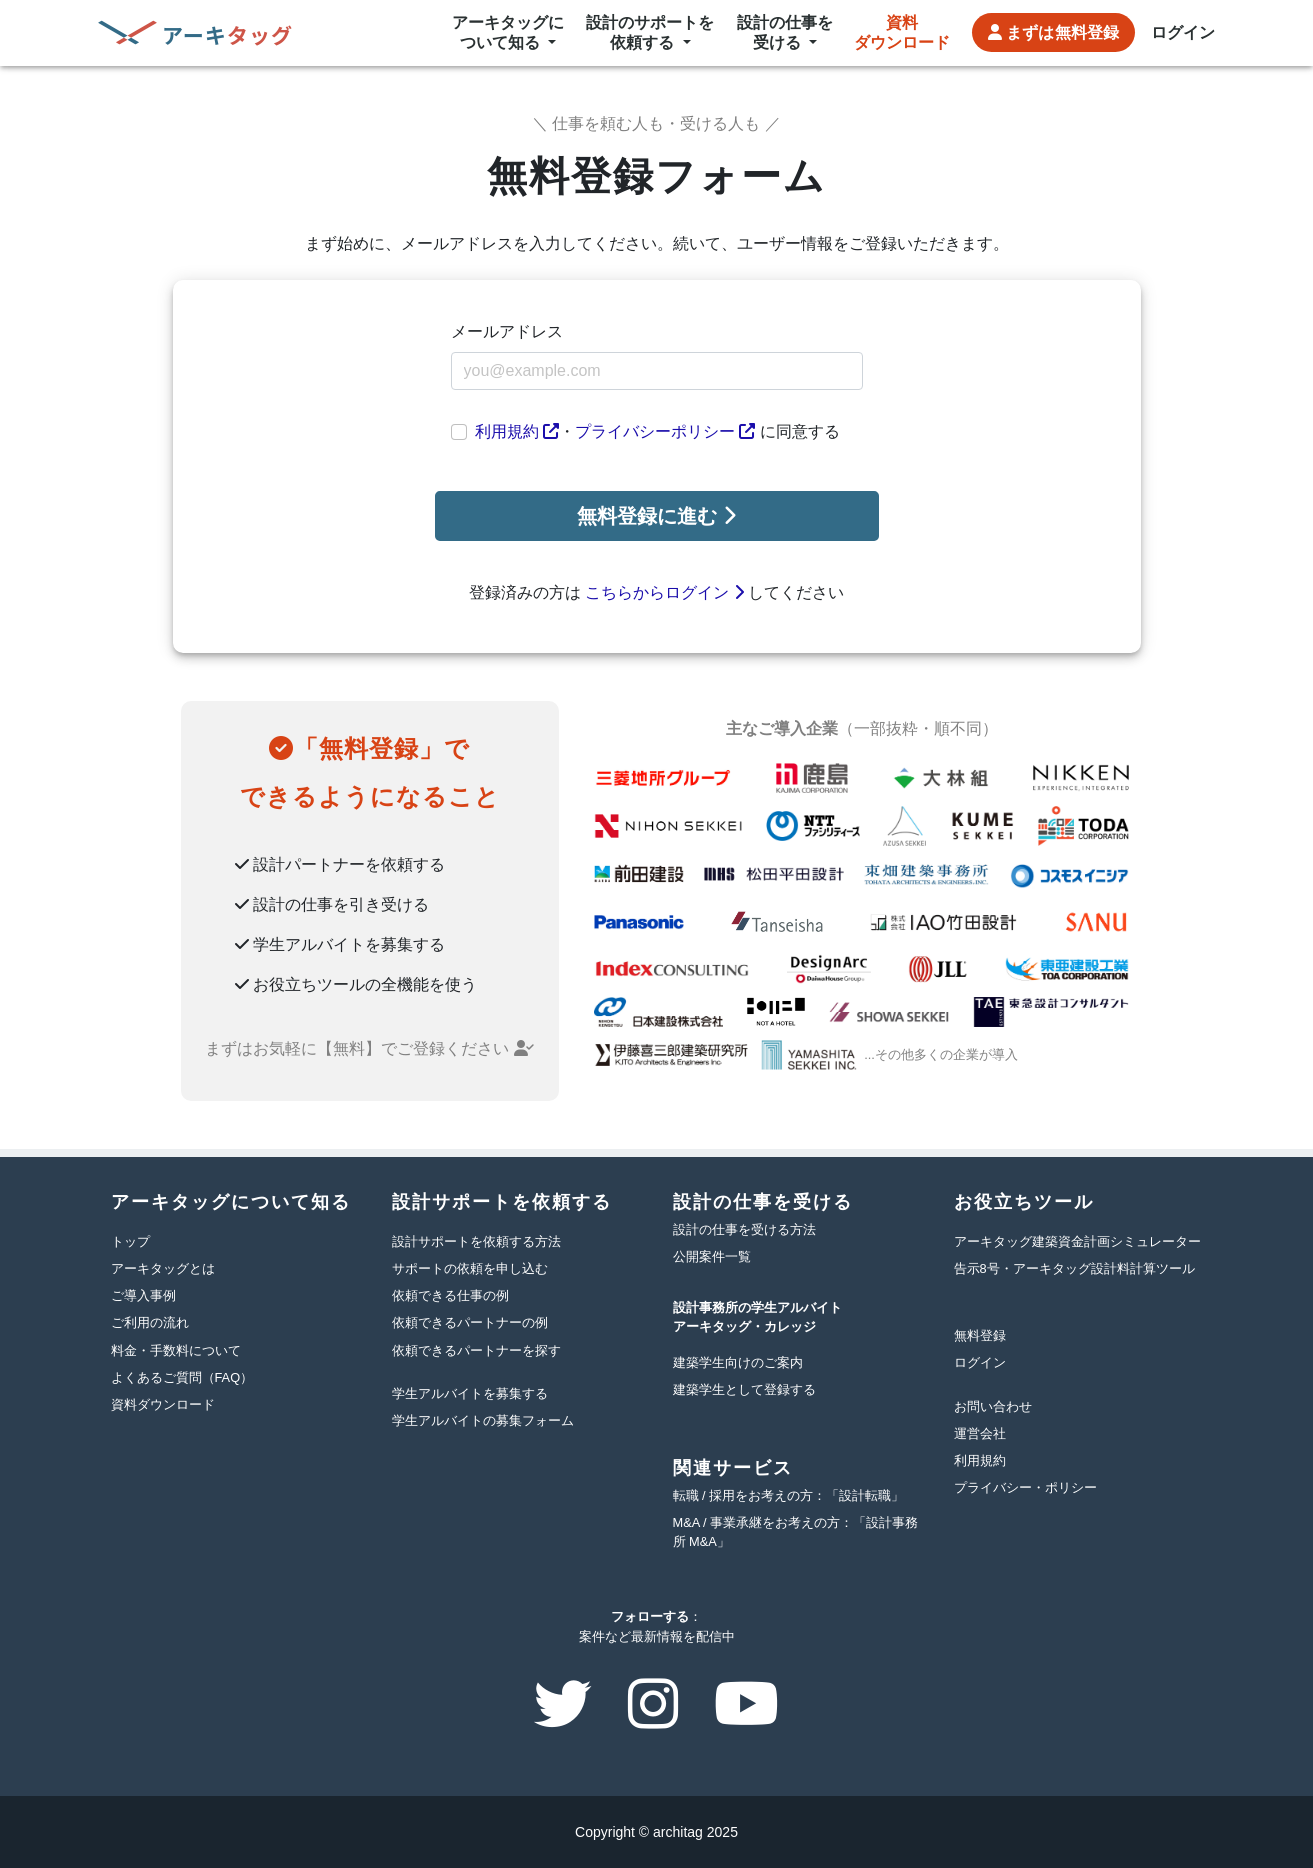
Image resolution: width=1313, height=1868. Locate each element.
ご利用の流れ (150, 1322)
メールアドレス (507, 331)
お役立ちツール (1024, 1202)
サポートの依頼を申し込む (470, 1268)
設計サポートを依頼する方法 (476, 1241)
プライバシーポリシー (665, 431)
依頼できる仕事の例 (450, 1295)
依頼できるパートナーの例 (470, 1322)
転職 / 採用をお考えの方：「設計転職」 (789, 1495)
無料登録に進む (656, 516)
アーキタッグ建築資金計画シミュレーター (1077, 1241)
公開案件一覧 (712, 1256)
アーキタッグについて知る (508, 32)
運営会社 (980, 1433)
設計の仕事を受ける (785, 32)
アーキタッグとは (163, 1268)
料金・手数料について (176, 1350)
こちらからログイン (664, 592)
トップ (130, 1241)
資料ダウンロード (902, 32)
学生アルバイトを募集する (470, 1393)
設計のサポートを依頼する (650, 32)
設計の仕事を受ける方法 (744, 1229)
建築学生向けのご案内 (738, 1362)
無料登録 (1053, 33)
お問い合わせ (993, 1406)
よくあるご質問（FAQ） (182, 1377)
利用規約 (517, 431)
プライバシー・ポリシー (1025, 1487)
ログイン (1183, 32)
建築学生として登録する (744, 1389)
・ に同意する (657, 431)
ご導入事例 (143, 1295)
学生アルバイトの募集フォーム (483, 1420)
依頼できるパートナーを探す (476, 1350)
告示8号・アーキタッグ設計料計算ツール (1074, 1268)
